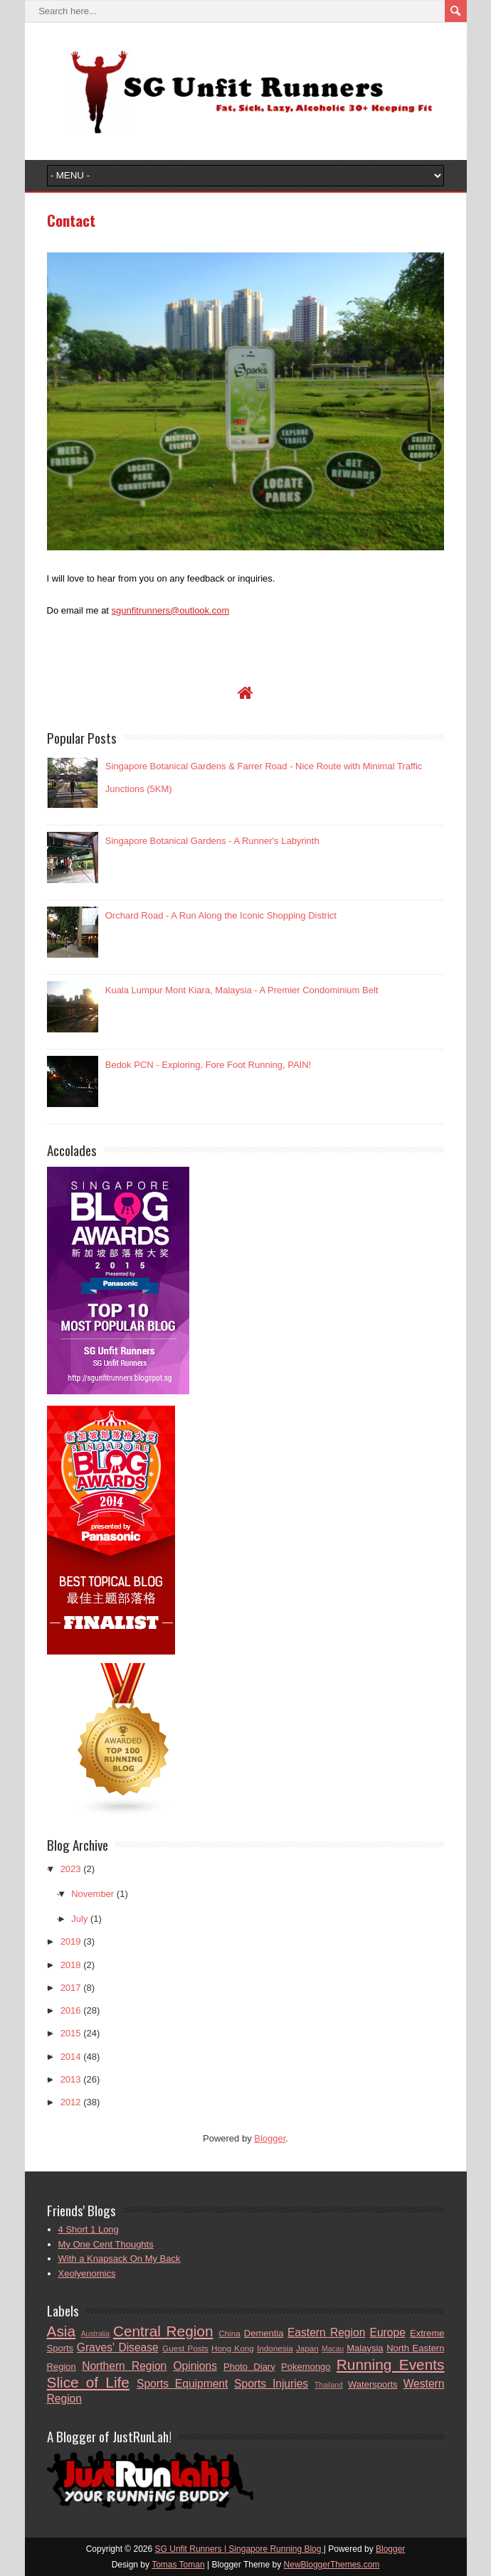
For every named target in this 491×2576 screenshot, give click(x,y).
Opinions (195, 2366)
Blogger (269, 2138)
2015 (70, 2033)
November (92, 1893)
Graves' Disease (118, 2347)
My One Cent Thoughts (106, 2244)
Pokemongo (305, 2366)
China (229, 2333)
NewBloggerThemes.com (332, 2565)
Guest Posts (185, 2348)
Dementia (264, 2333)
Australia (95, 2334)
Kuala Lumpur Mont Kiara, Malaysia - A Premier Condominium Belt (242, 990)
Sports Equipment (182, 2384)
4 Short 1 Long (88, 2229)
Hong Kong (232, 2348)
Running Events (391, 2364)
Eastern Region (326, 2332)
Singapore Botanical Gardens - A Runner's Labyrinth (212, 840)
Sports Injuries (271, 2384)
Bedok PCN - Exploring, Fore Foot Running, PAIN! (208, 1064)
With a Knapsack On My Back (119, 2258)
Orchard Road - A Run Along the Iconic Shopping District (221, 915)
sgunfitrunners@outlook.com (171, 610)
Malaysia (365, 2348)
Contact (71, 220)
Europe (388, 2332)
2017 (70, 1987)
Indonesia (275, 2348)
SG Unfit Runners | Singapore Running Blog (239, 2549)
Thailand (329, 2385)
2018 (70, 1965)
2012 (70, 2102)
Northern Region (124, 2366)
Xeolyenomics (87, 2273)
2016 (70, 2010)
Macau (333, 2349)
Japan (307, 2348)
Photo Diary (249, 2366)
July (79, 1918)
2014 (70, 2056)
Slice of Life (88, 2382)
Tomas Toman (178, 2565)
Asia (61, 2331)
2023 (70, 1869)
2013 (70, 2079)
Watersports (373, 2384)
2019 (70, 1941)
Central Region (163, 2331)
